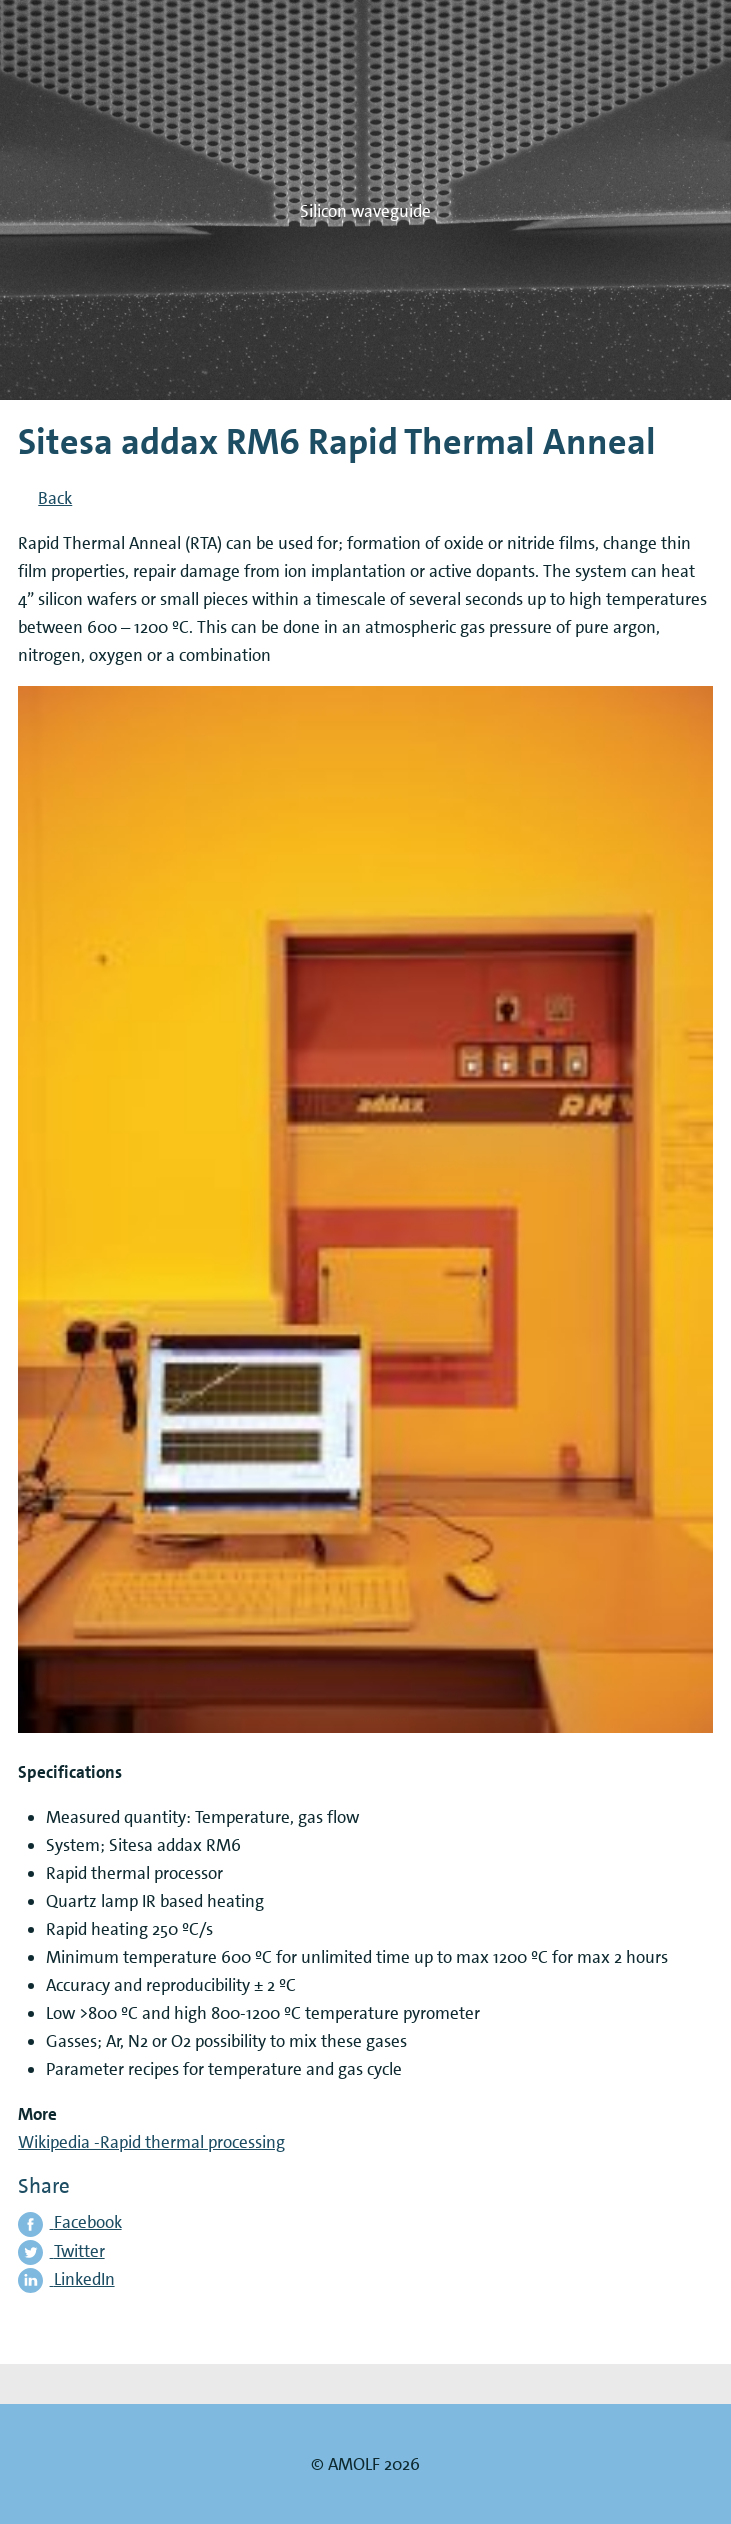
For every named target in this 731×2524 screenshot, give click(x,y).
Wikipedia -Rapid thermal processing (151, 2142)
